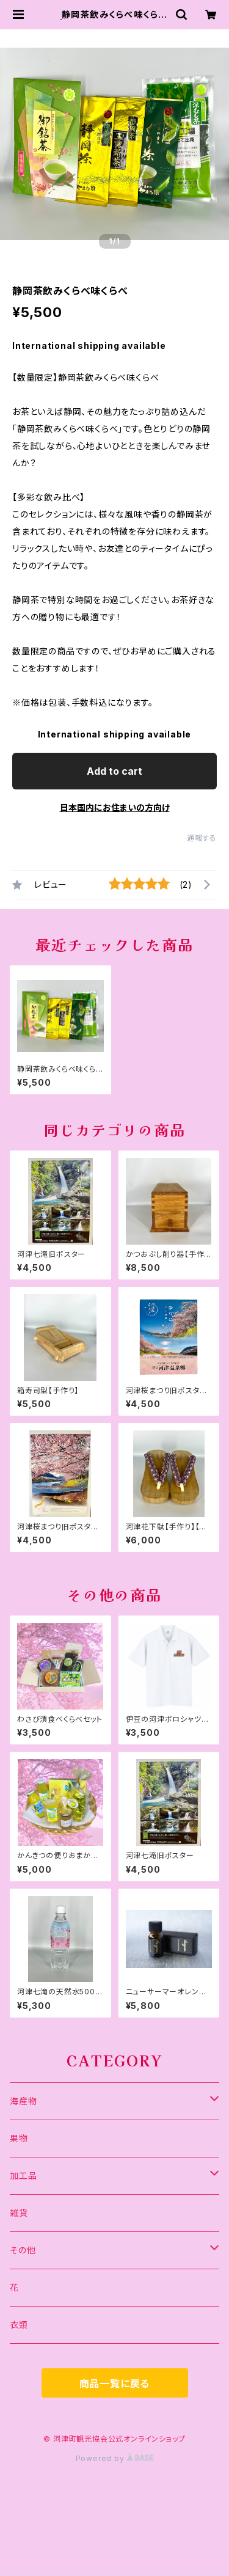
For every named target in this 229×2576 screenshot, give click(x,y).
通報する (202, 838)
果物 (19, 2138)
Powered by (115, 2458)
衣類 (19, 2324)
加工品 (23, 2175)
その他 (22, 2250)
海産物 (23, 2101)
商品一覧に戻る (114, 2383)
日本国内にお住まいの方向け (115, 807)
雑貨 (19, 2213)
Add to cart (114, 771)
